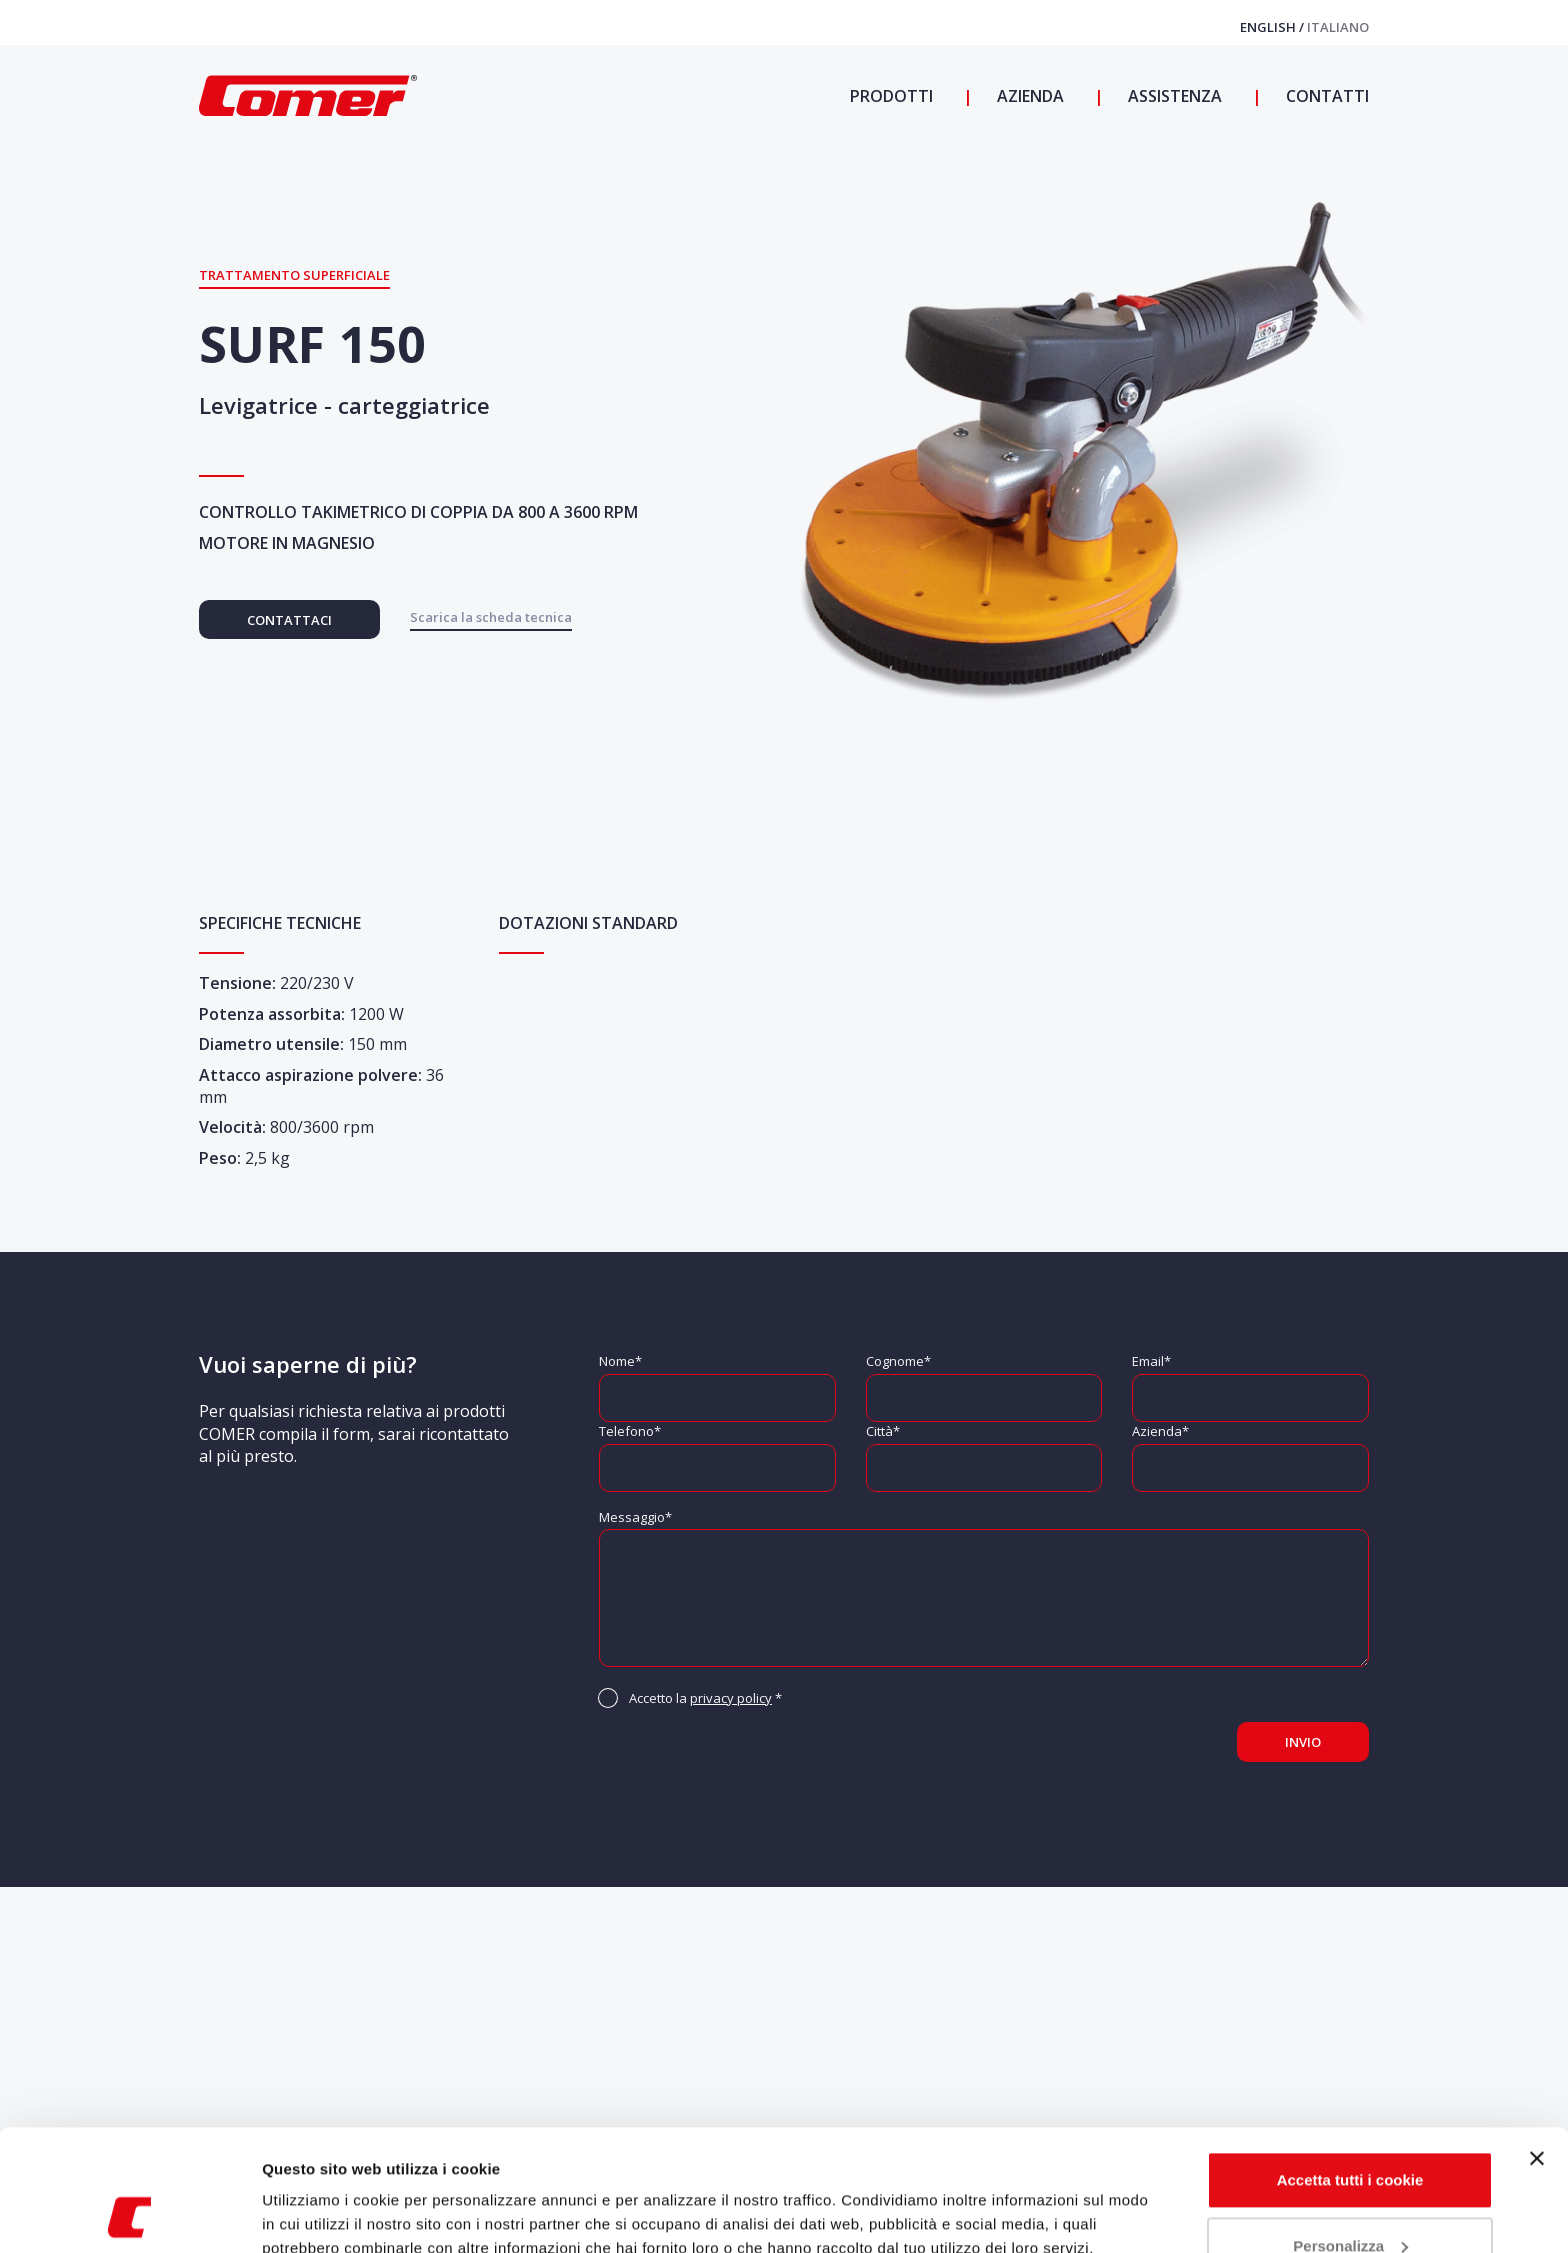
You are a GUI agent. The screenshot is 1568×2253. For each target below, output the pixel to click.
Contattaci (289, 620)
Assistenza (1173, 96)
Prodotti (891, 96)
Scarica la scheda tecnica (491, 617)
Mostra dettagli (316, 2213)
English (1269, 27)
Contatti (1325, 96)
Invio (1303, 1742)
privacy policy (731, 1698)
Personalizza (1350, 2131)
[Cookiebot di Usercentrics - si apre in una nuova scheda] (129, 2214)
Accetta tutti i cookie (1350, 2066)
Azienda (1028, 96)
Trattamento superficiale (294, 275)
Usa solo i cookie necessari (1350, 2197)
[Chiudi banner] (1537, 2045)
